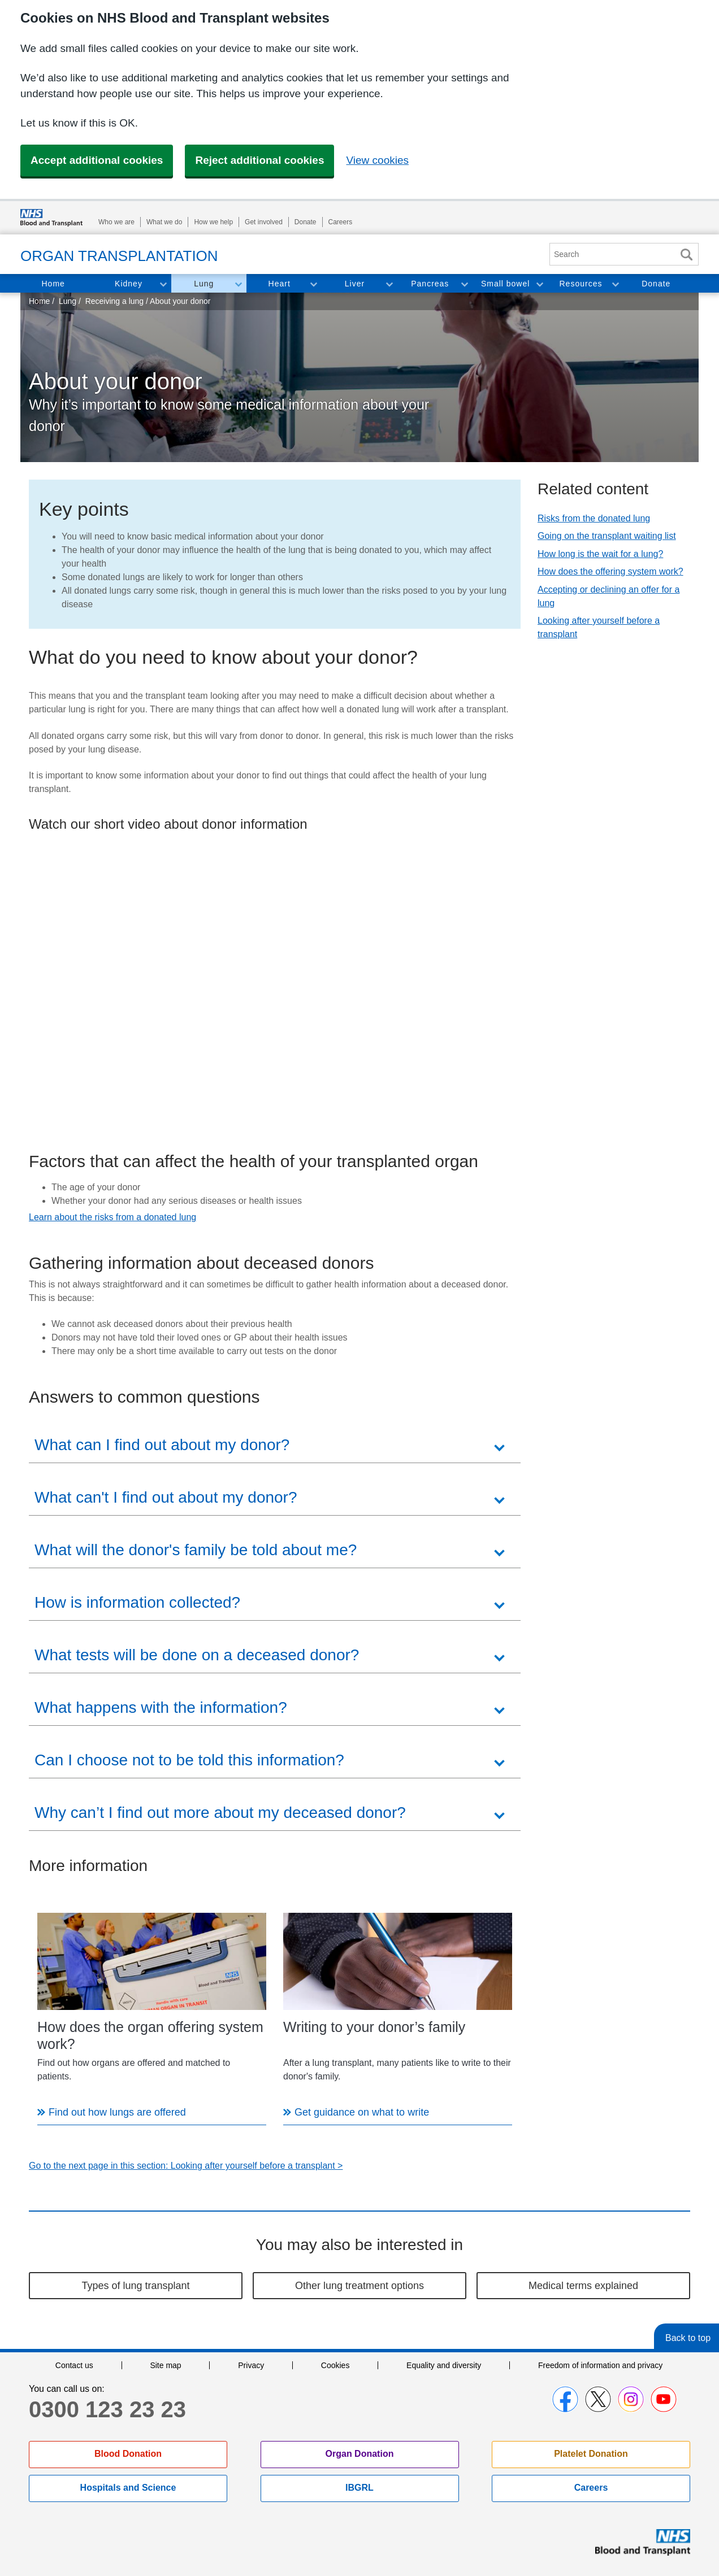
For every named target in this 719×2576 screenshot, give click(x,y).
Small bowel (505, 283)
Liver (355, 283)
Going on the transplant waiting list (607, 536)
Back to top (688, 2338)
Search (686, 254)
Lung (204, 283)
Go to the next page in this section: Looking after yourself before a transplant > (186, 2165)
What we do (164, 222)
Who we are (116, 222)
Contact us (74, 2365)
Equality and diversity (443, 2365)
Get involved (264, 222)
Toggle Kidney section (162, 283)
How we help (213, 222)
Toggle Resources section (615, 283)
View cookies (377, 160)
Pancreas (430, 283)
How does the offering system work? (610, 571)
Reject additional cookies (259, 160)
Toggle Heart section (313, 283)
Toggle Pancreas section (464, 283)
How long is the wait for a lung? (600, 554)
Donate (305, 222)
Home (52, 283)
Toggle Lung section (237, 283)
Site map (165, 2365)
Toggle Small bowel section (539, 283)
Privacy (251, 2365)
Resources (581, 283)
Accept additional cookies (97, 160)
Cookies (335, 2365)
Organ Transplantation (119, 255)
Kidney (128, 283)
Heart (279, 283)
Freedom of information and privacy (600, 2365)
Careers (340, 222)
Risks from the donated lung (594, 518)
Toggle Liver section (388, 283)
